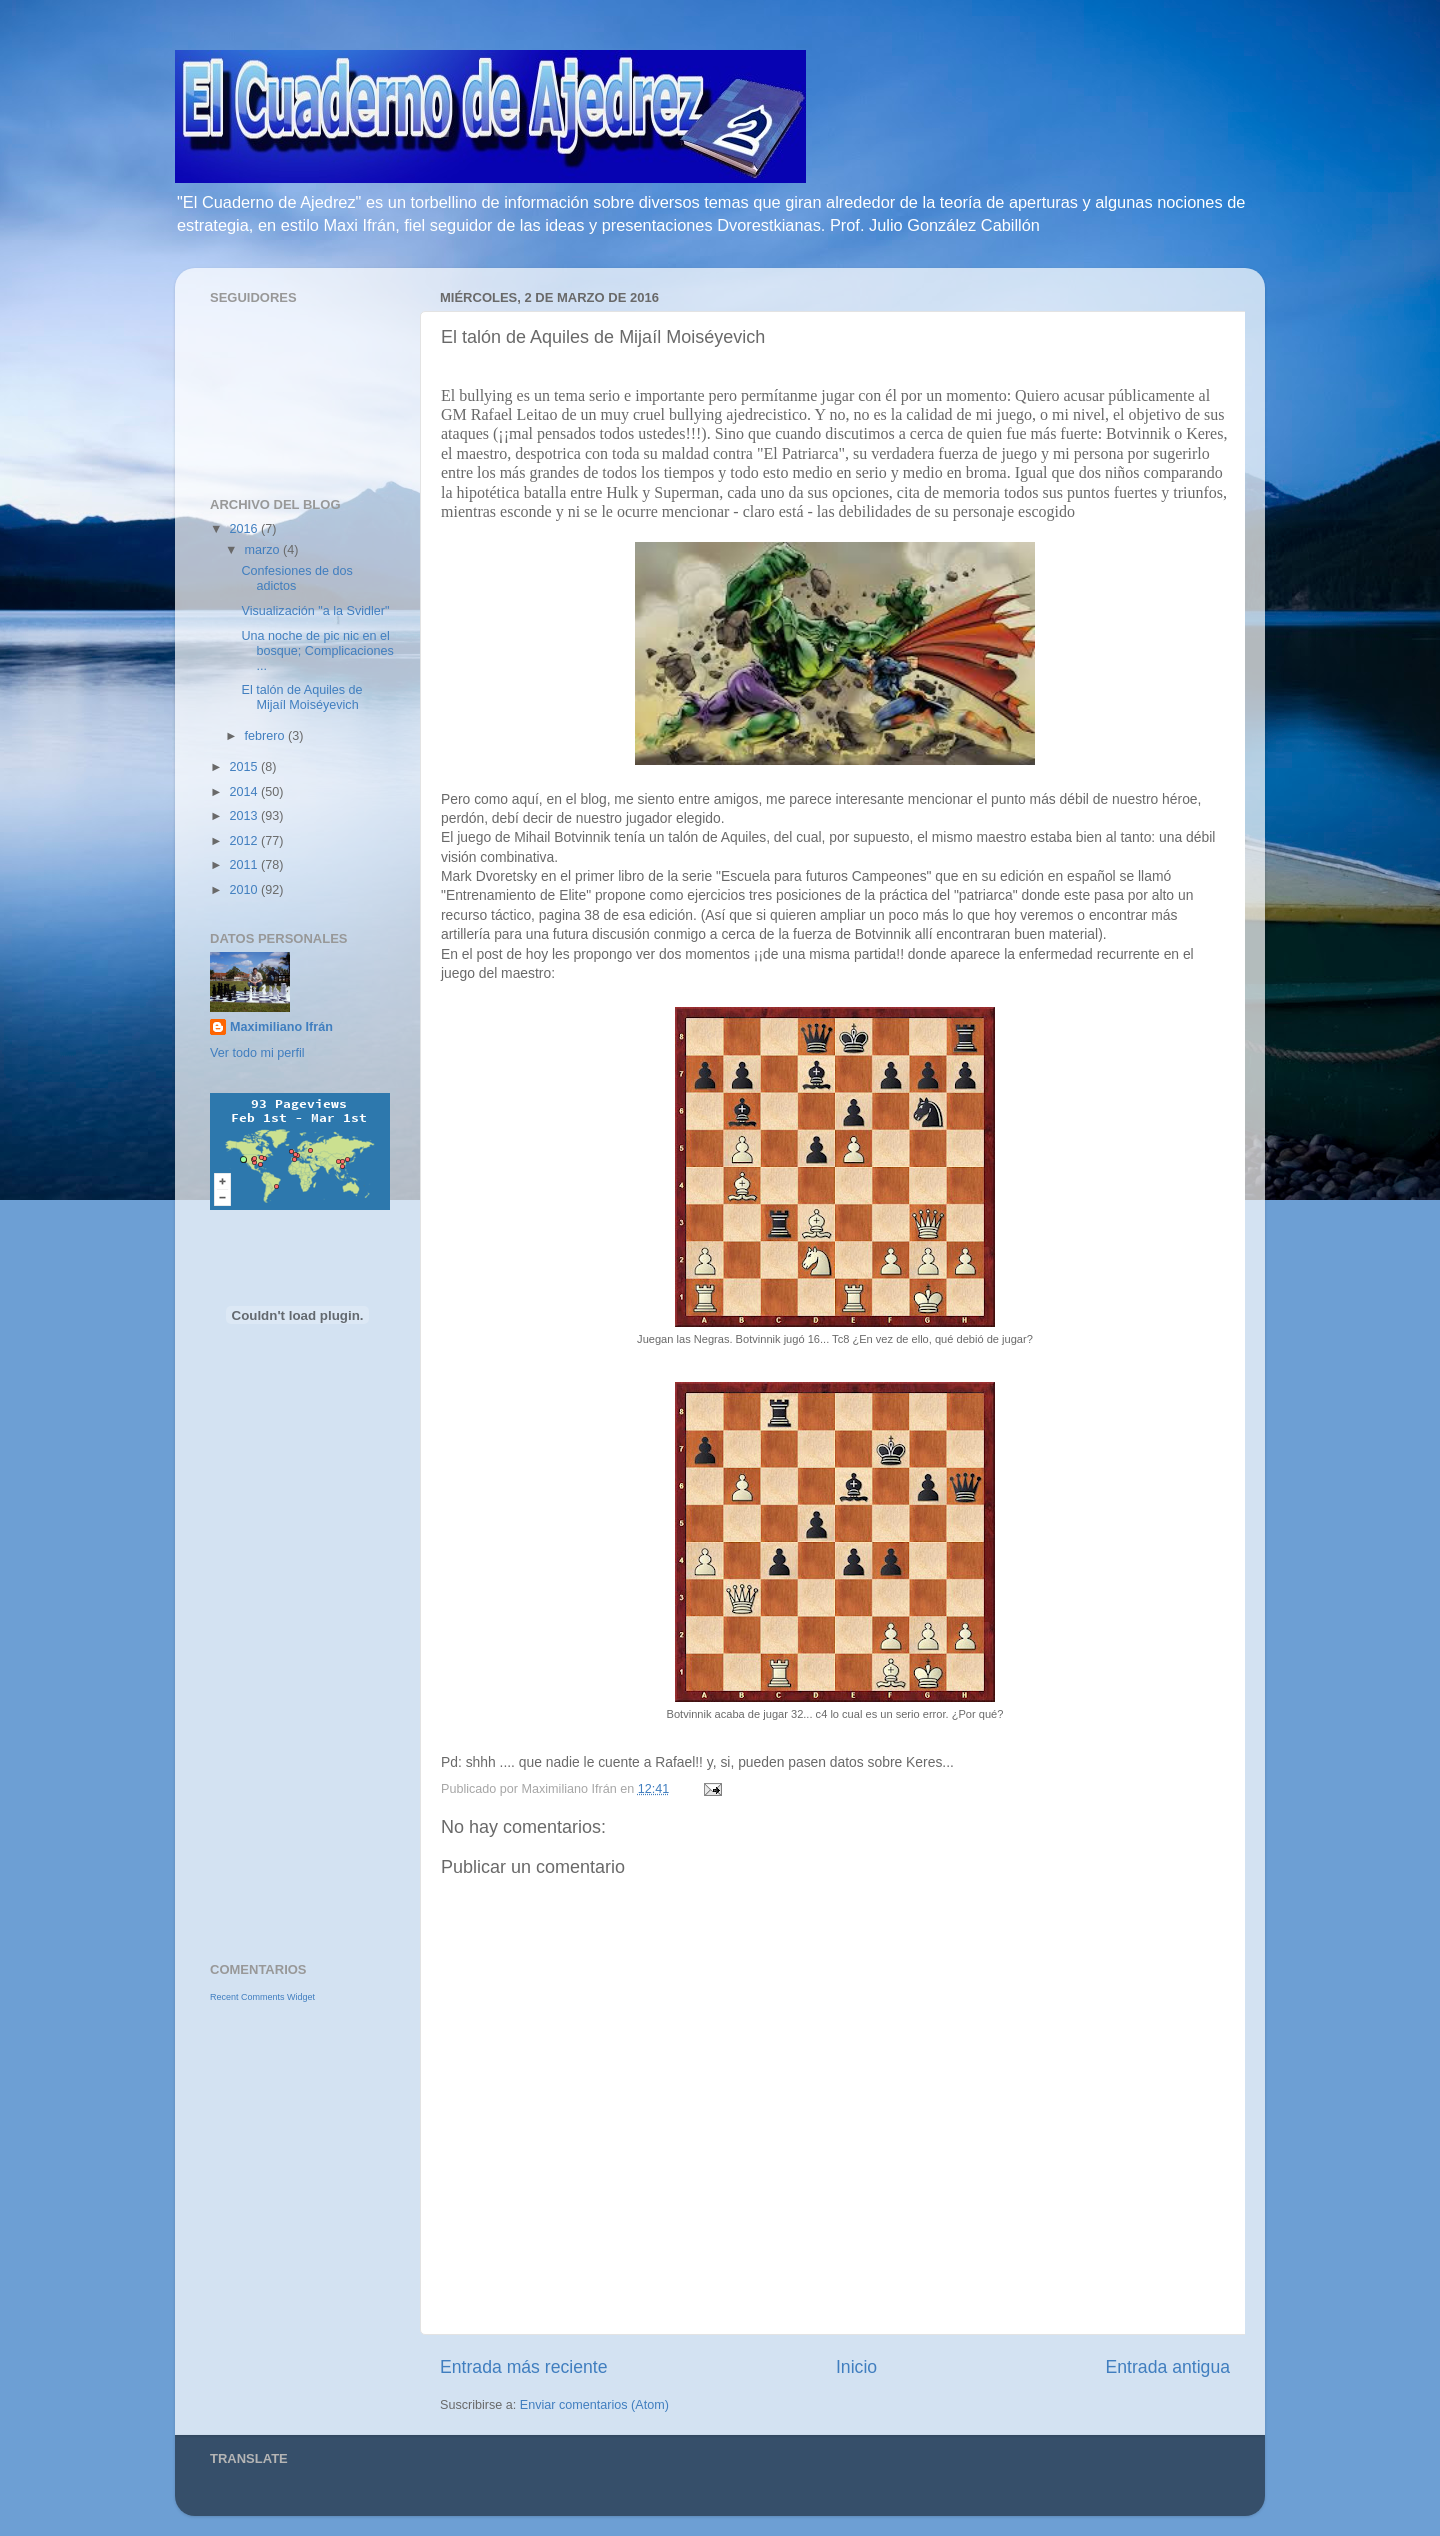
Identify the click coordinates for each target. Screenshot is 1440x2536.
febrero (266, 736)
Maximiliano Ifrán (281, 1027)
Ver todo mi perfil (257, 1053)
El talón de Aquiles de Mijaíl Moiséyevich (301, 697)
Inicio (856, 2367)
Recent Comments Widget (262, 1997)
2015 (245, 767)
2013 (245, 816)
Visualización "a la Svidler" (315, 611)
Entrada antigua (1168, 2367)
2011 (245, 865)
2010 (245, 890)
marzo (264, 550)
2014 (245, 792)
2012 (245, 841)
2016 (245, 529)
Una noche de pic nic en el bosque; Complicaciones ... (317, 651)
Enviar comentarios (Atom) (594, 2405)
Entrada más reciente (524, 2367)
